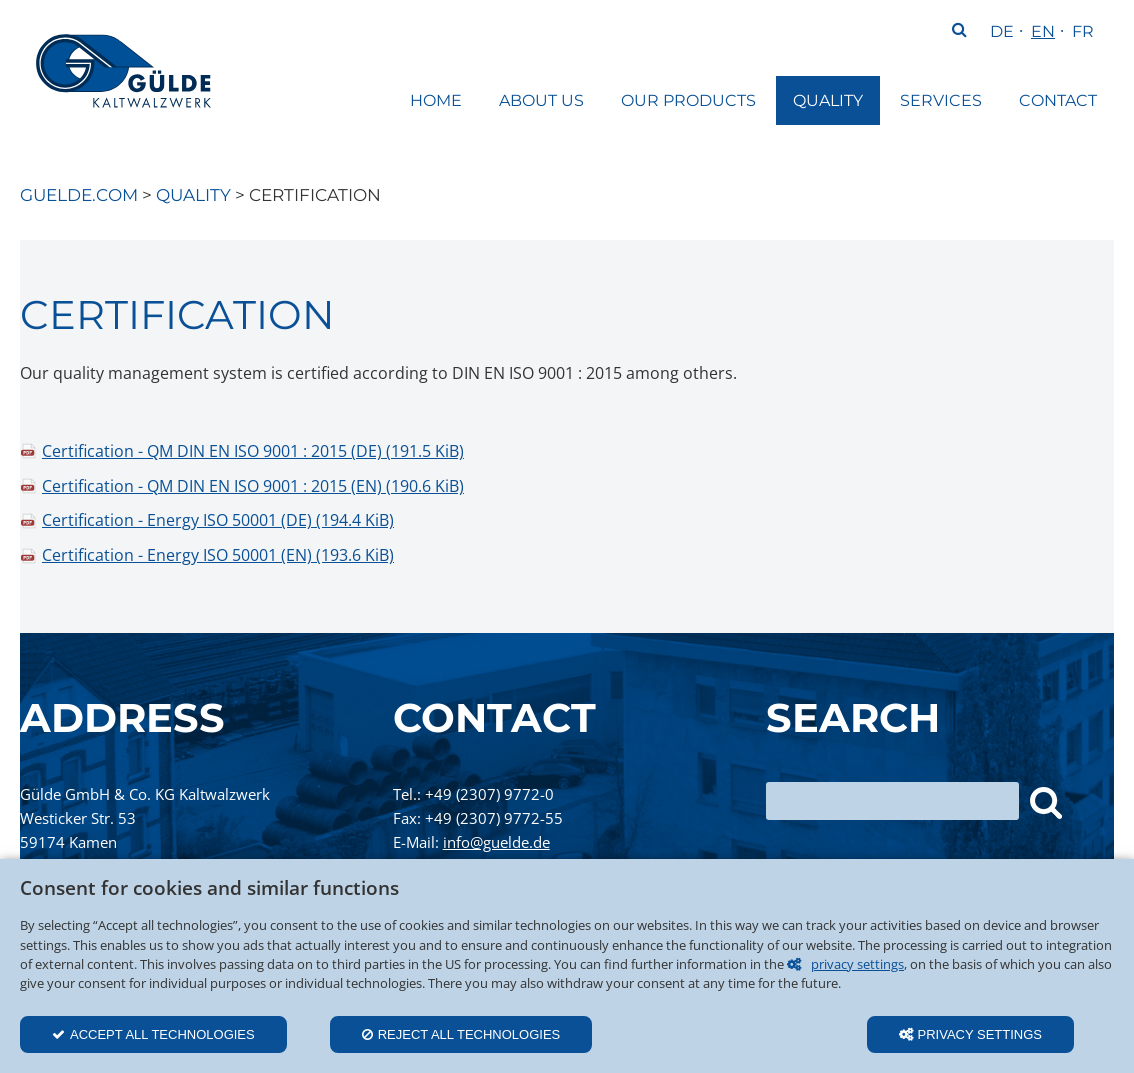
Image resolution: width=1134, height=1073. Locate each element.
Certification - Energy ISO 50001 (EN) (218, 555)
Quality (193, 195)
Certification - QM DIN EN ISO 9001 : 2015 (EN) (253, 486)
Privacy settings (980, 1034)
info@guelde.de (496, 842)
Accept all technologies (162, 1034)
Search (959, 32)
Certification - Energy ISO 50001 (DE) (218, 520)
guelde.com (79, 195)
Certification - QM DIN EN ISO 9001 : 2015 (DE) (253, 451)
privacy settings (857, 964)
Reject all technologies (469, 1034)
